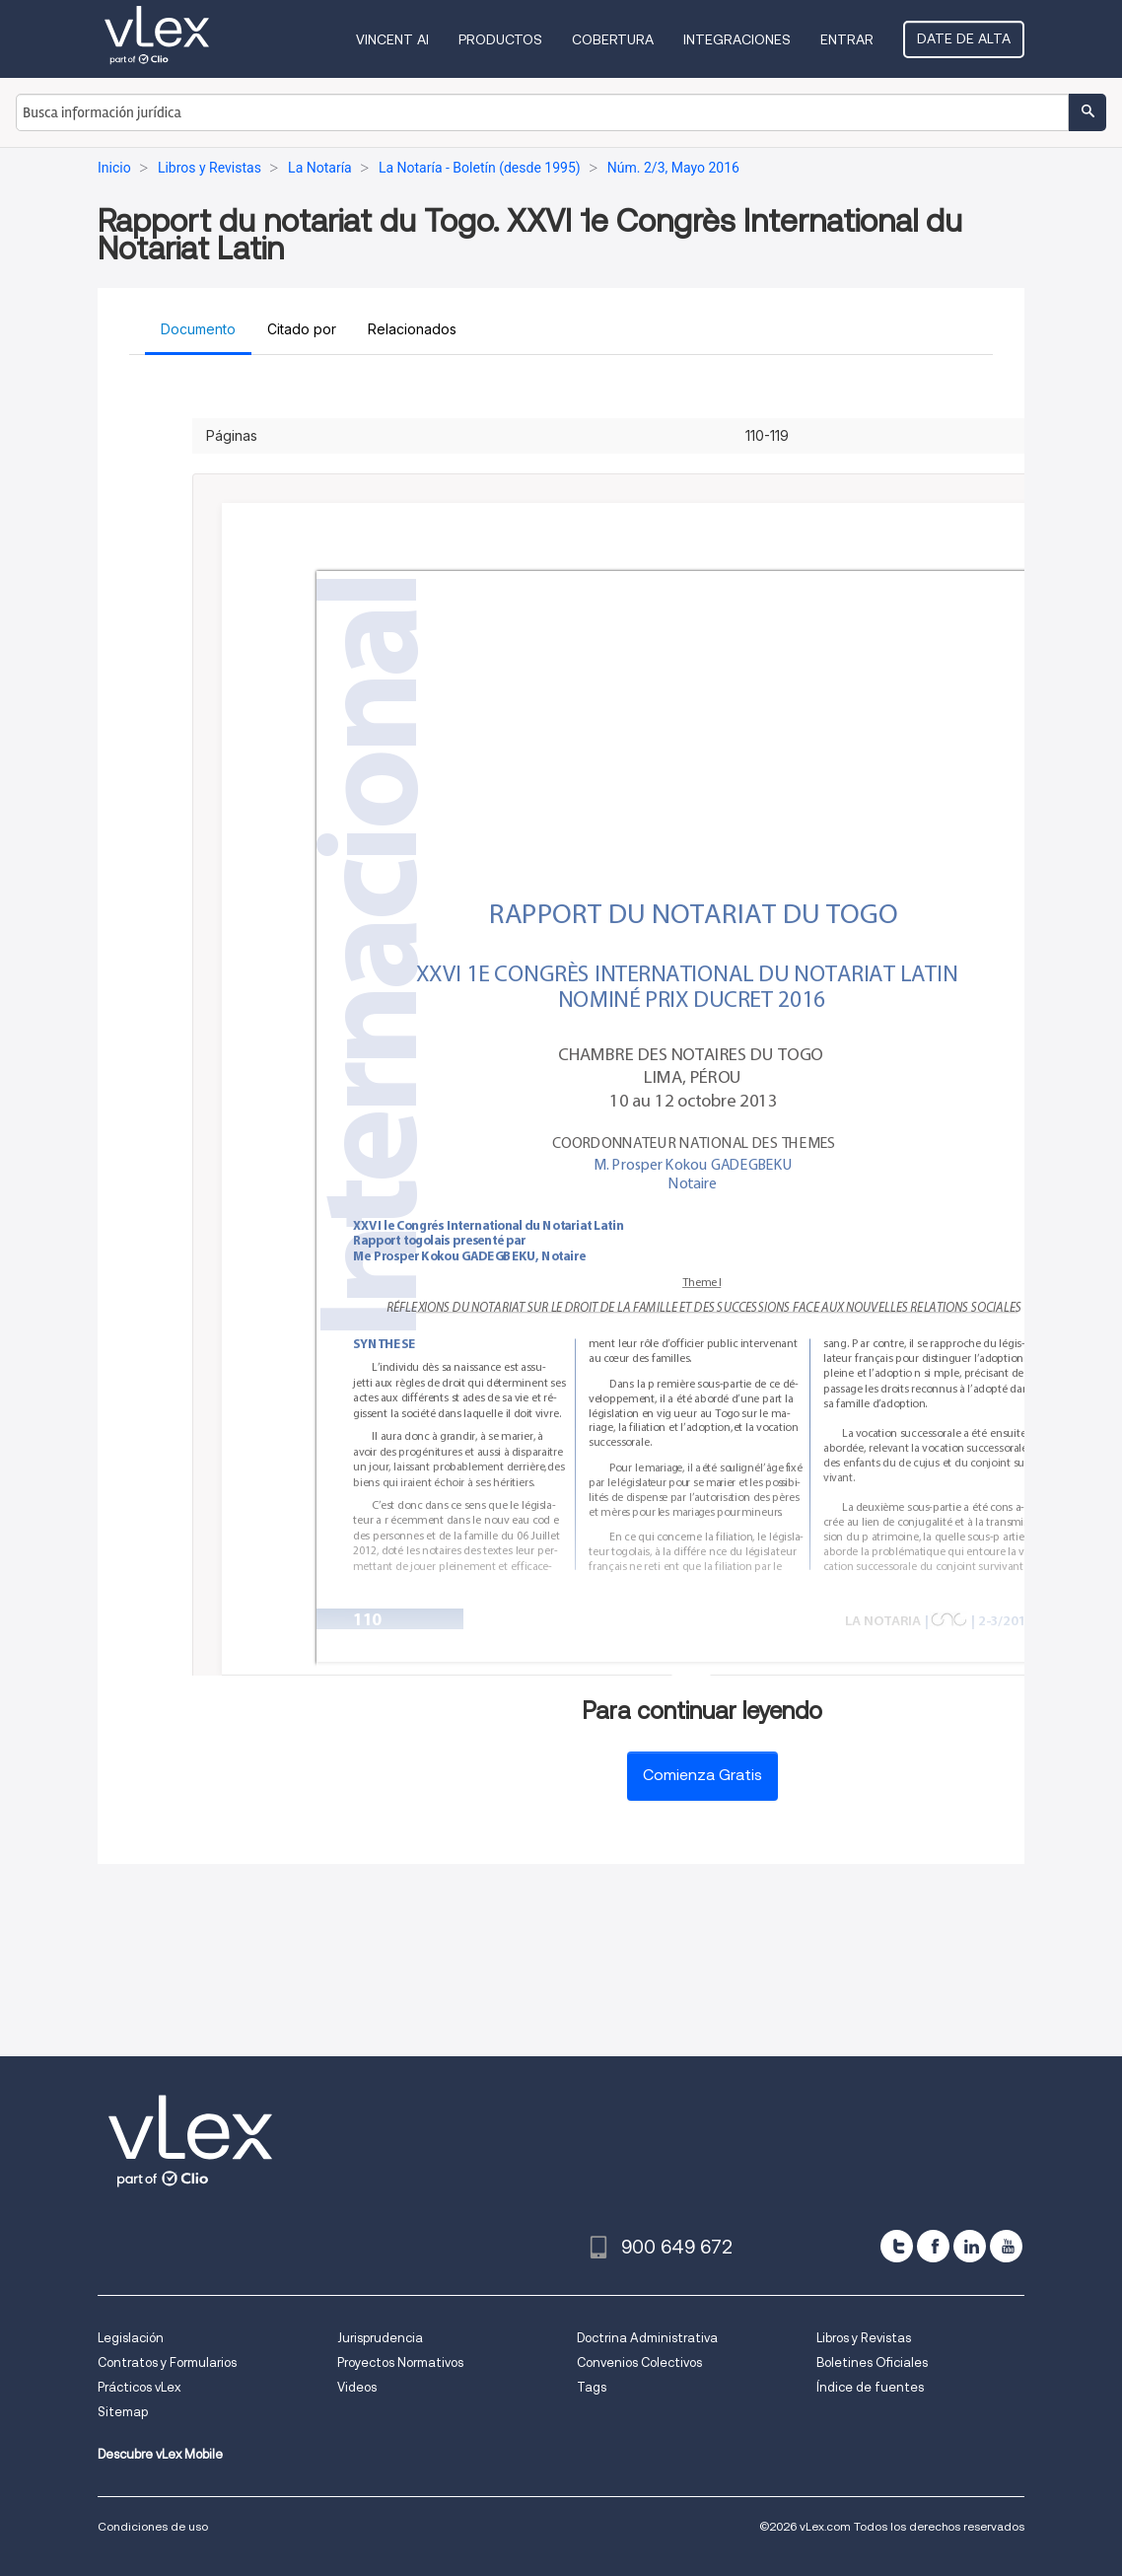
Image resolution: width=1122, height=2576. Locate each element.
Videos (357, 2387)
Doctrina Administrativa (647, 2337)
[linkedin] (969, 2246)
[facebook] (933, 2246)
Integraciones (737, 39)
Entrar (847, 39)
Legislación (131, 2337)
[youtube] (1006, 2246)
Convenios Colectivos (639, 2362)
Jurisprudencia (380, 2337)
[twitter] (896, 2246)
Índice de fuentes (870, 2387)
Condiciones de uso (153, 2526)
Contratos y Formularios (167, 2362)
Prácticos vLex (139, 2387)
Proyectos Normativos (400, 2362)
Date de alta (964, 38)
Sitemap (123, 2411)
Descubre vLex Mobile (160, 2454)
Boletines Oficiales (872, 2362)
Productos (500, 39)
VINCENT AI (392, 39)
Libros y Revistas (863, 2337)
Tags (591, 2387)
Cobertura (613, 39)
